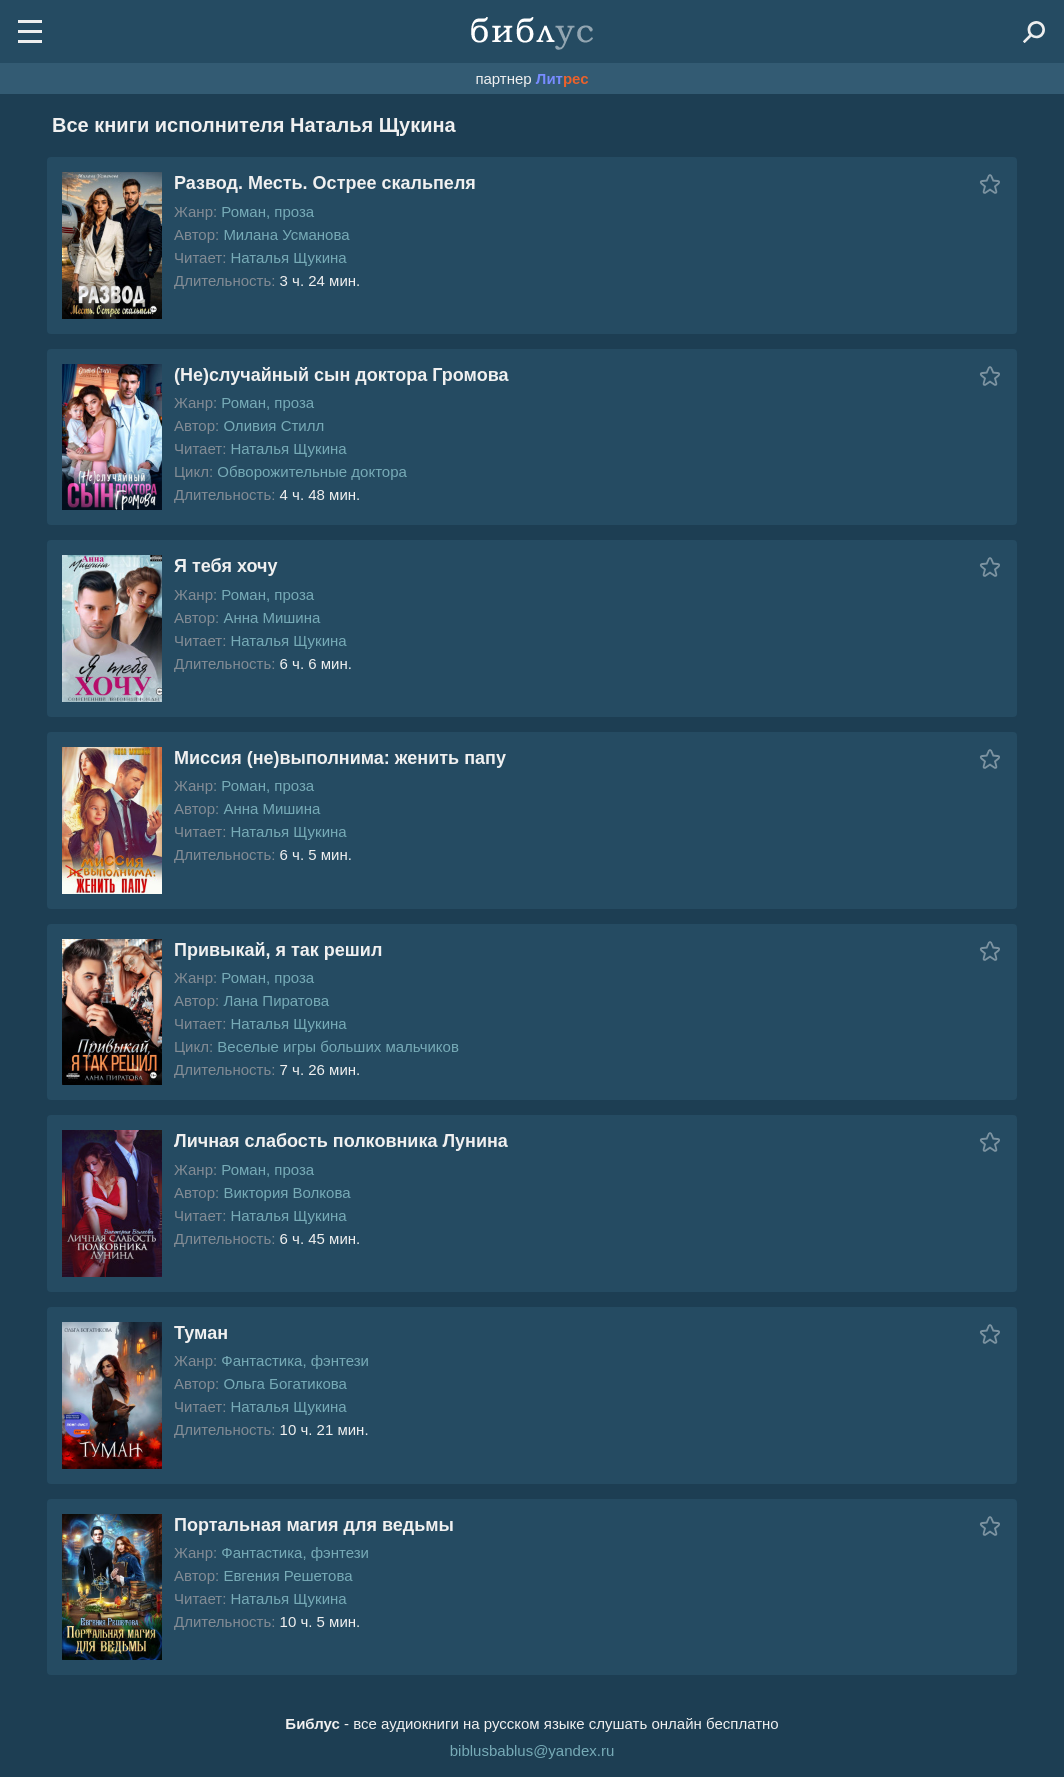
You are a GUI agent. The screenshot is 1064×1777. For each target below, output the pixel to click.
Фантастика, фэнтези (295, 1360)
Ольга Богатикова (285, 1383)
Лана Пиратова (276, 1000)
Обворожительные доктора (312, 471)
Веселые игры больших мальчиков (338, 1046)
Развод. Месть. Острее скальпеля (325, 183)
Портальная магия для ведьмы (314, 1525)
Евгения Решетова (287, 1575)
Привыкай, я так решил (278, 950)
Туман (201, 1333)
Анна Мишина (271, 617)
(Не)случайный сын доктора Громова (341, 375)
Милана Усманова (286, 234)
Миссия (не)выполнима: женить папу (340, 758)
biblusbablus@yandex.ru (532, 1750)
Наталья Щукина (288, 257)
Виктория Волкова (286, 1192)
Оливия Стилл (273, 425)
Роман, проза (267, 211)
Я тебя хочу (225, 566)
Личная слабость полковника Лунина (341, 1141)
